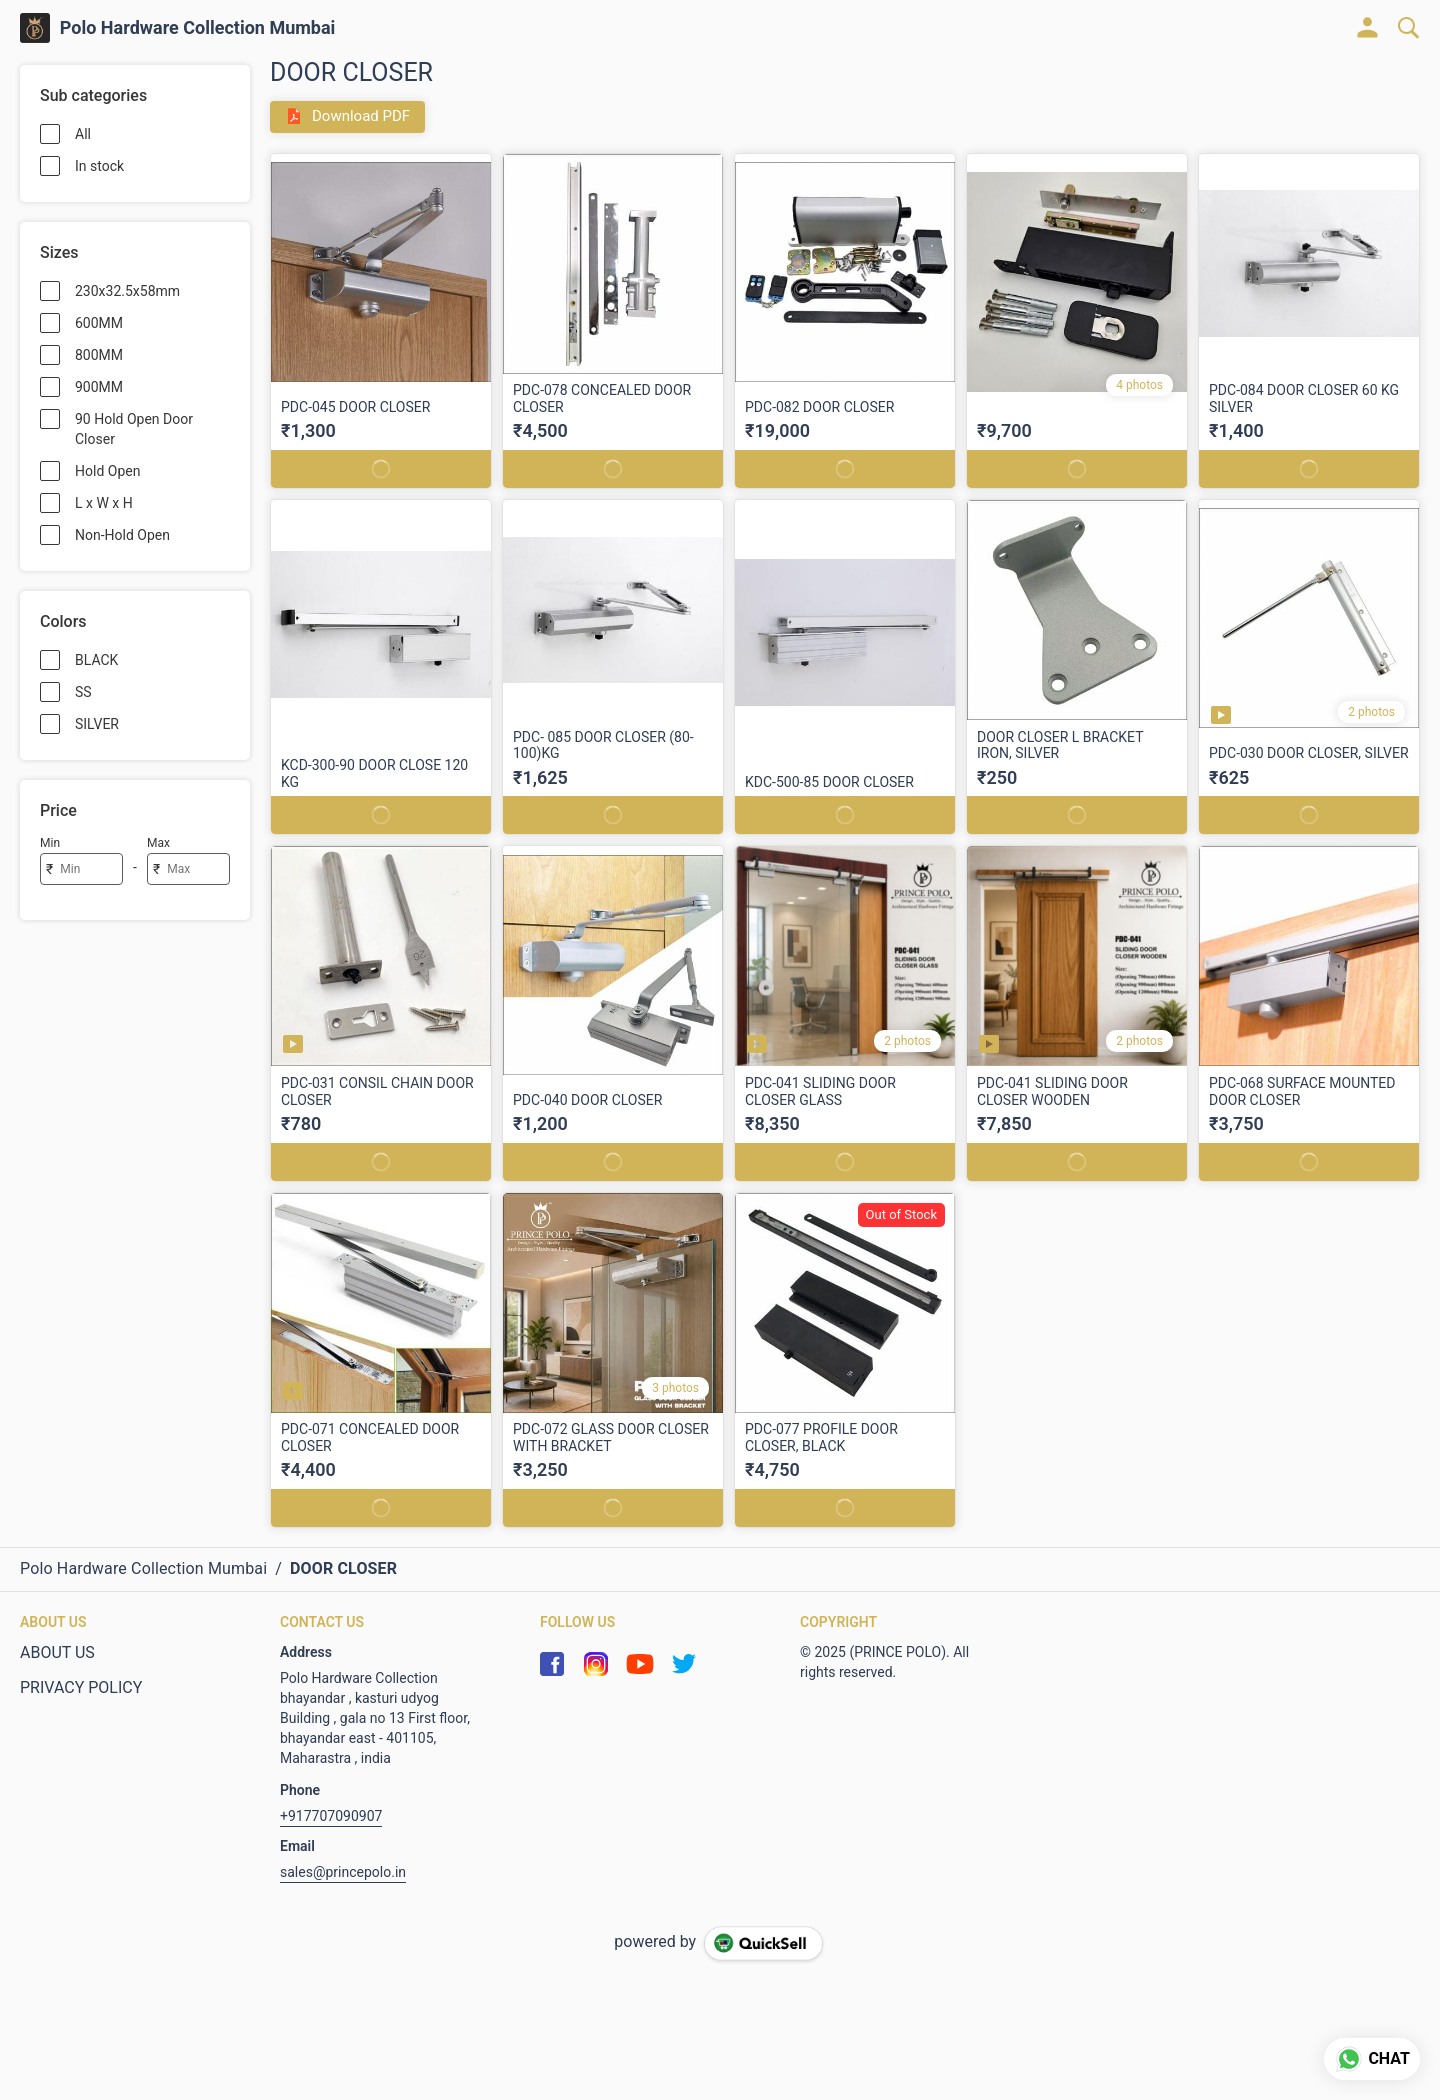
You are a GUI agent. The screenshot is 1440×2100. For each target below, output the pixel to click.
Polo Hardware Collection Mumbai (198, 28)
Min (50, 843)
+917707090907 (331, 1816)
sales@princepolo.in (343, 1872)
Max (158, 843)
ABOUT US (57, 1652)
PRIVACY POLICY (81, 1687)
